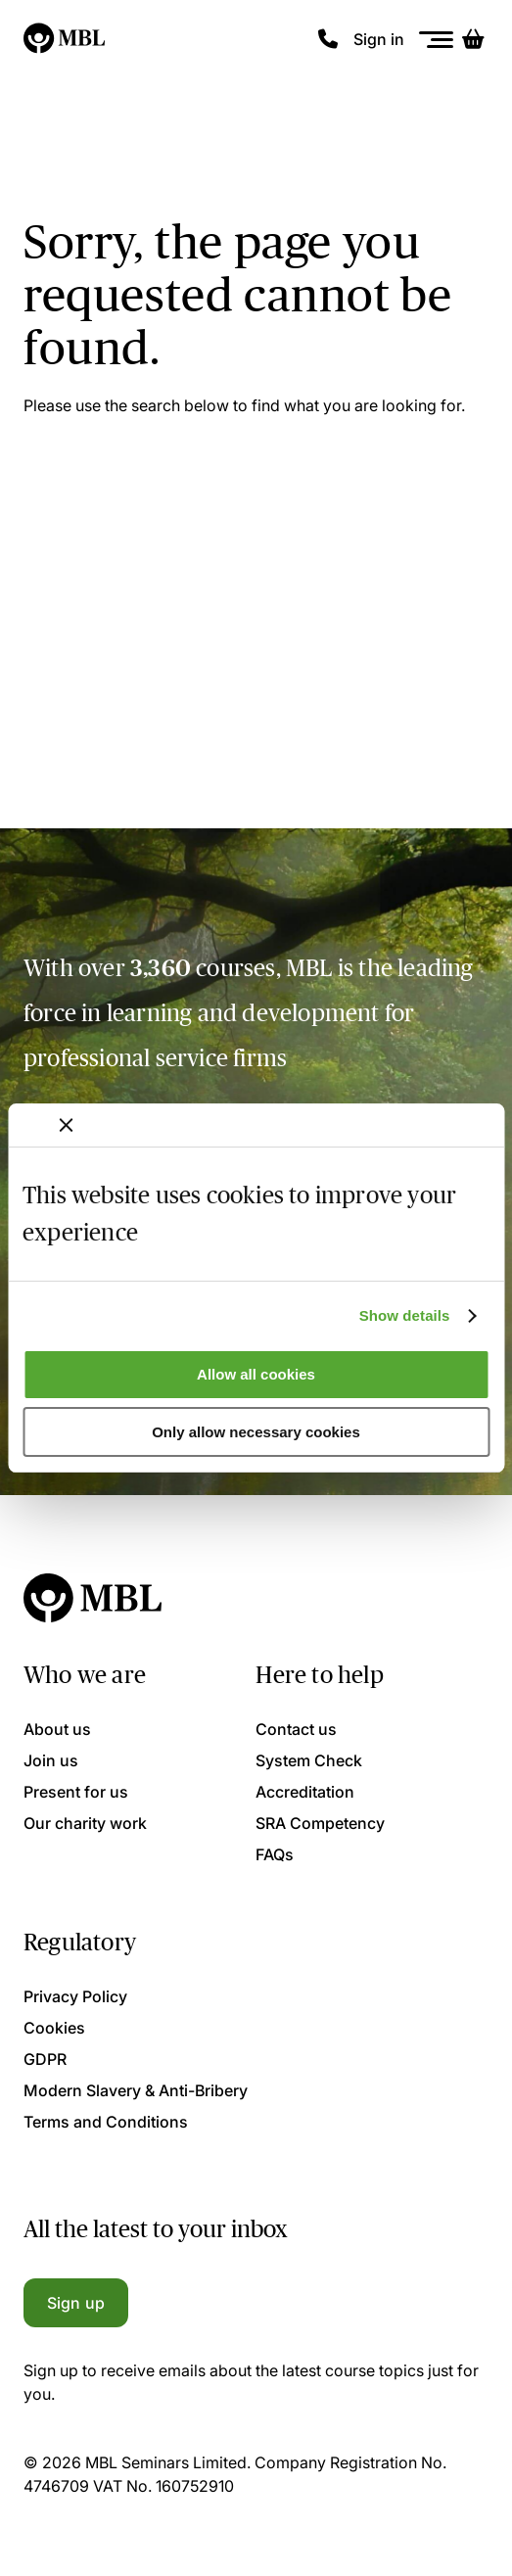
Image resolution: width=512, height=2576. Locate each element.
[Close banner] (65, 1125)
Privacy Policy (75, 1996)
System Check (309, 1760)
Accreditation (305, 1792)
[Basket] (473, 39)
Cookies (54, 2027)
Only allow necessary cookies (256, 1432)
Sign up (76, 2303)
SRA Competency (320, 1823)
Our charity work (85, 1823)
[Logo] (65, 39)
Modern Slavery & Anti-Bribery (135, 2090)
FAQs (275, 1854)
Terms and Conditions (105, 2121)
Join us (50, 1760)
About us (57, 1729)
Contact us (296, 1729)
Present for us (75, 1792)
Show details (404, 1315)
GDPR (45, 2059)
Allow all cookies (256, 1374)
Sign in (378, 39)
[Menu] (436, 39)
